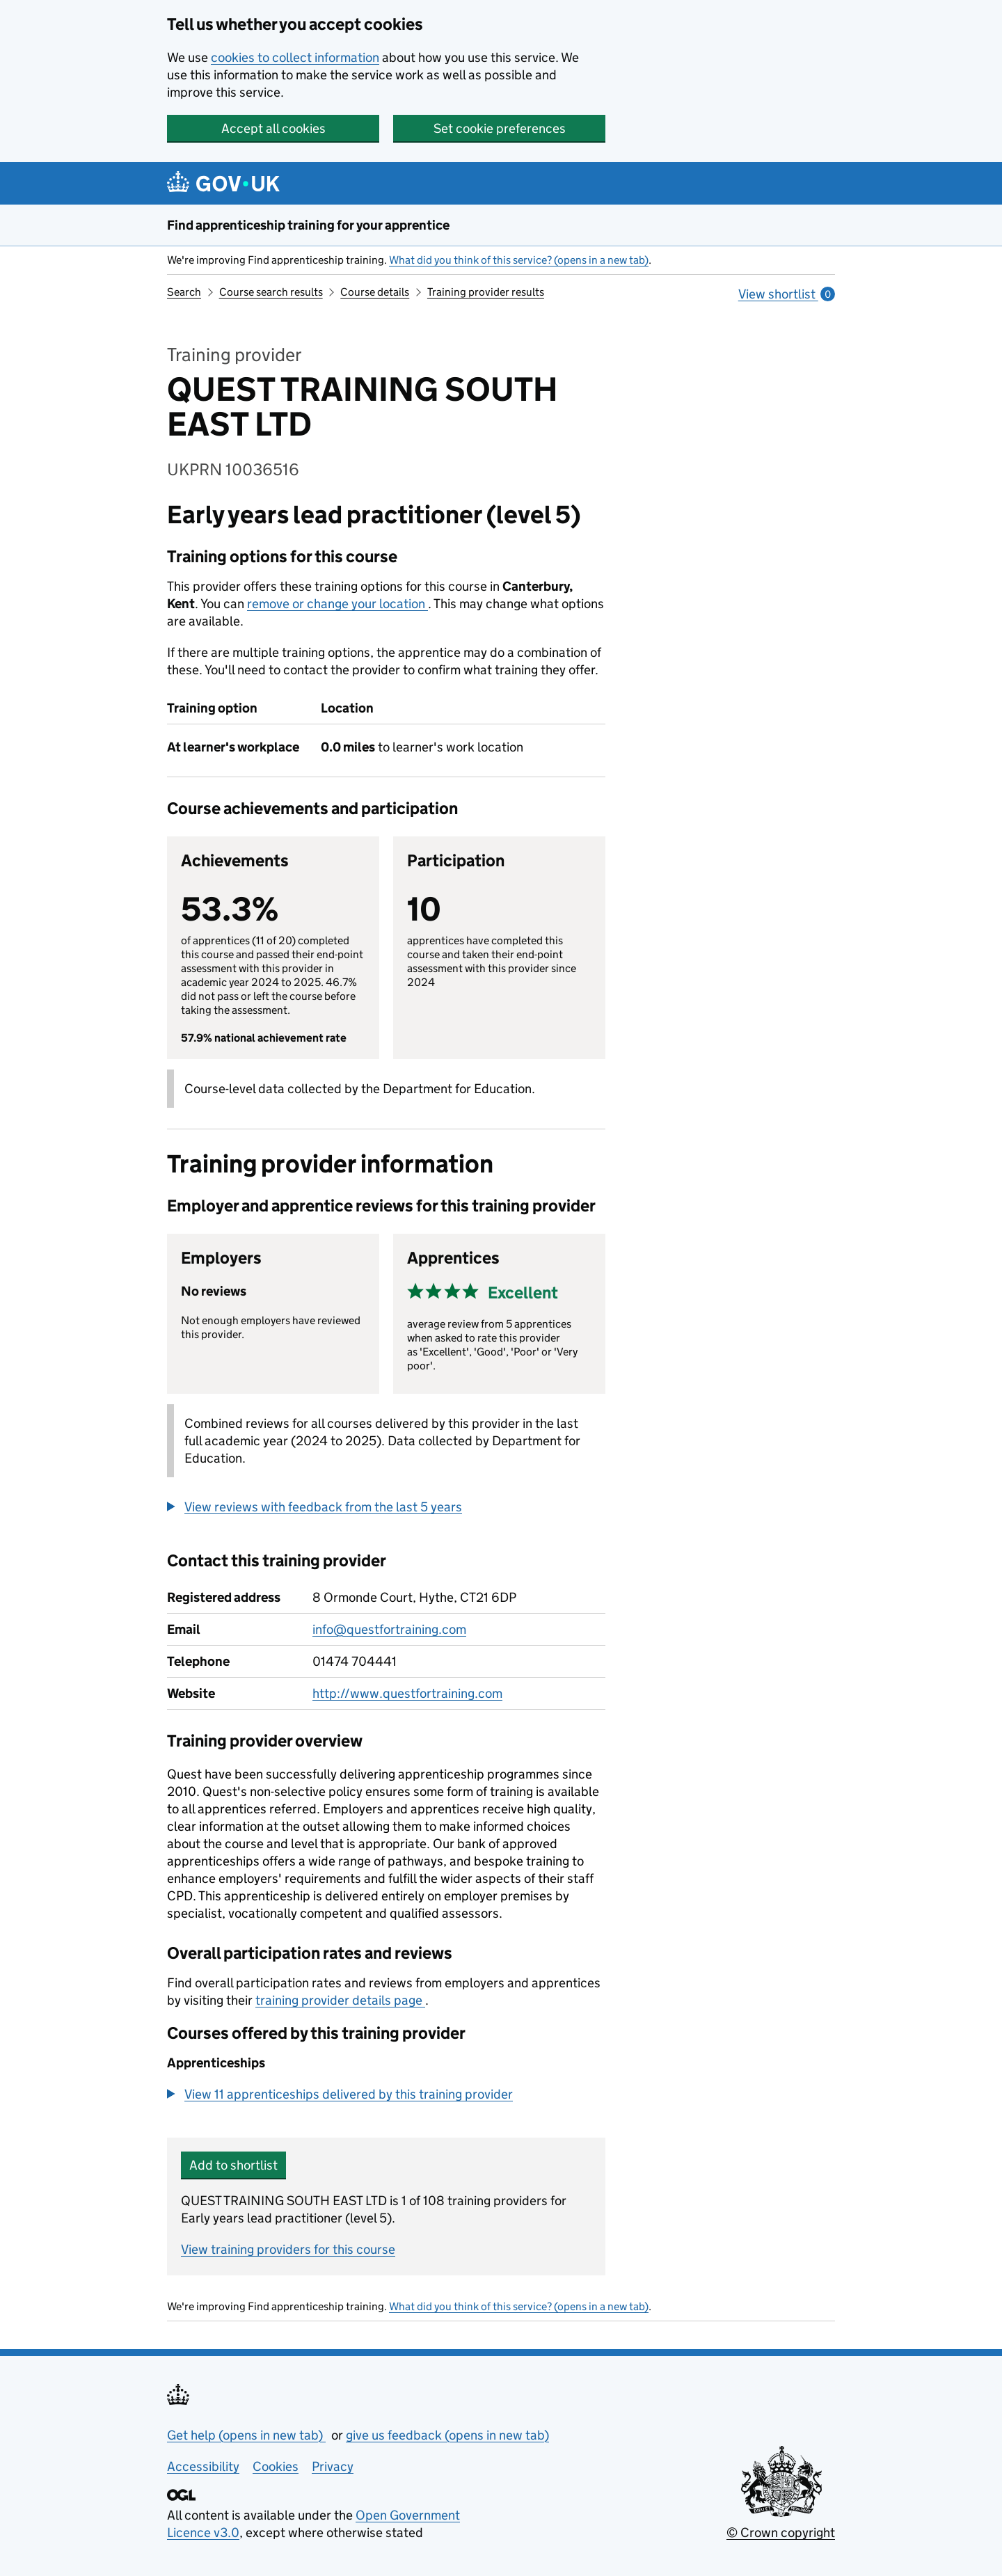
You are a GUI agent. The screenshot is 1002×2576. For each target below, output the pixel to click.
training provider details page (340, 2000)
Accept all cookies (273, 128)
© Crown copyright (780, 2533)
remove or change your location (337, 604)
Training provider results (485, 292)
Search (184, 292)
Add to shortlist (233, 2165)
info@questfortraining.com (389, 1629)
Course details (374, 292)
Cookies (276, 2466)
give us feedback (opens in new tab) (447, 2435)
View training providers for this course (288, 2249)
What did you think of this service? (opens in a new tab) (519, 260)
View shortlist (786, 294)
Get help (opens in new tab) (246, 2435)
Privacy (332, 2466)
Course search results (271, 292)
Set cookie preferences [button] (500, 128)
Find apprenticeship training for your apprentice (308, 225)
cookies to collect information (295, 57)
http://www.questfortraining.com (407, 1693)
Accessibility (203, 2466)
